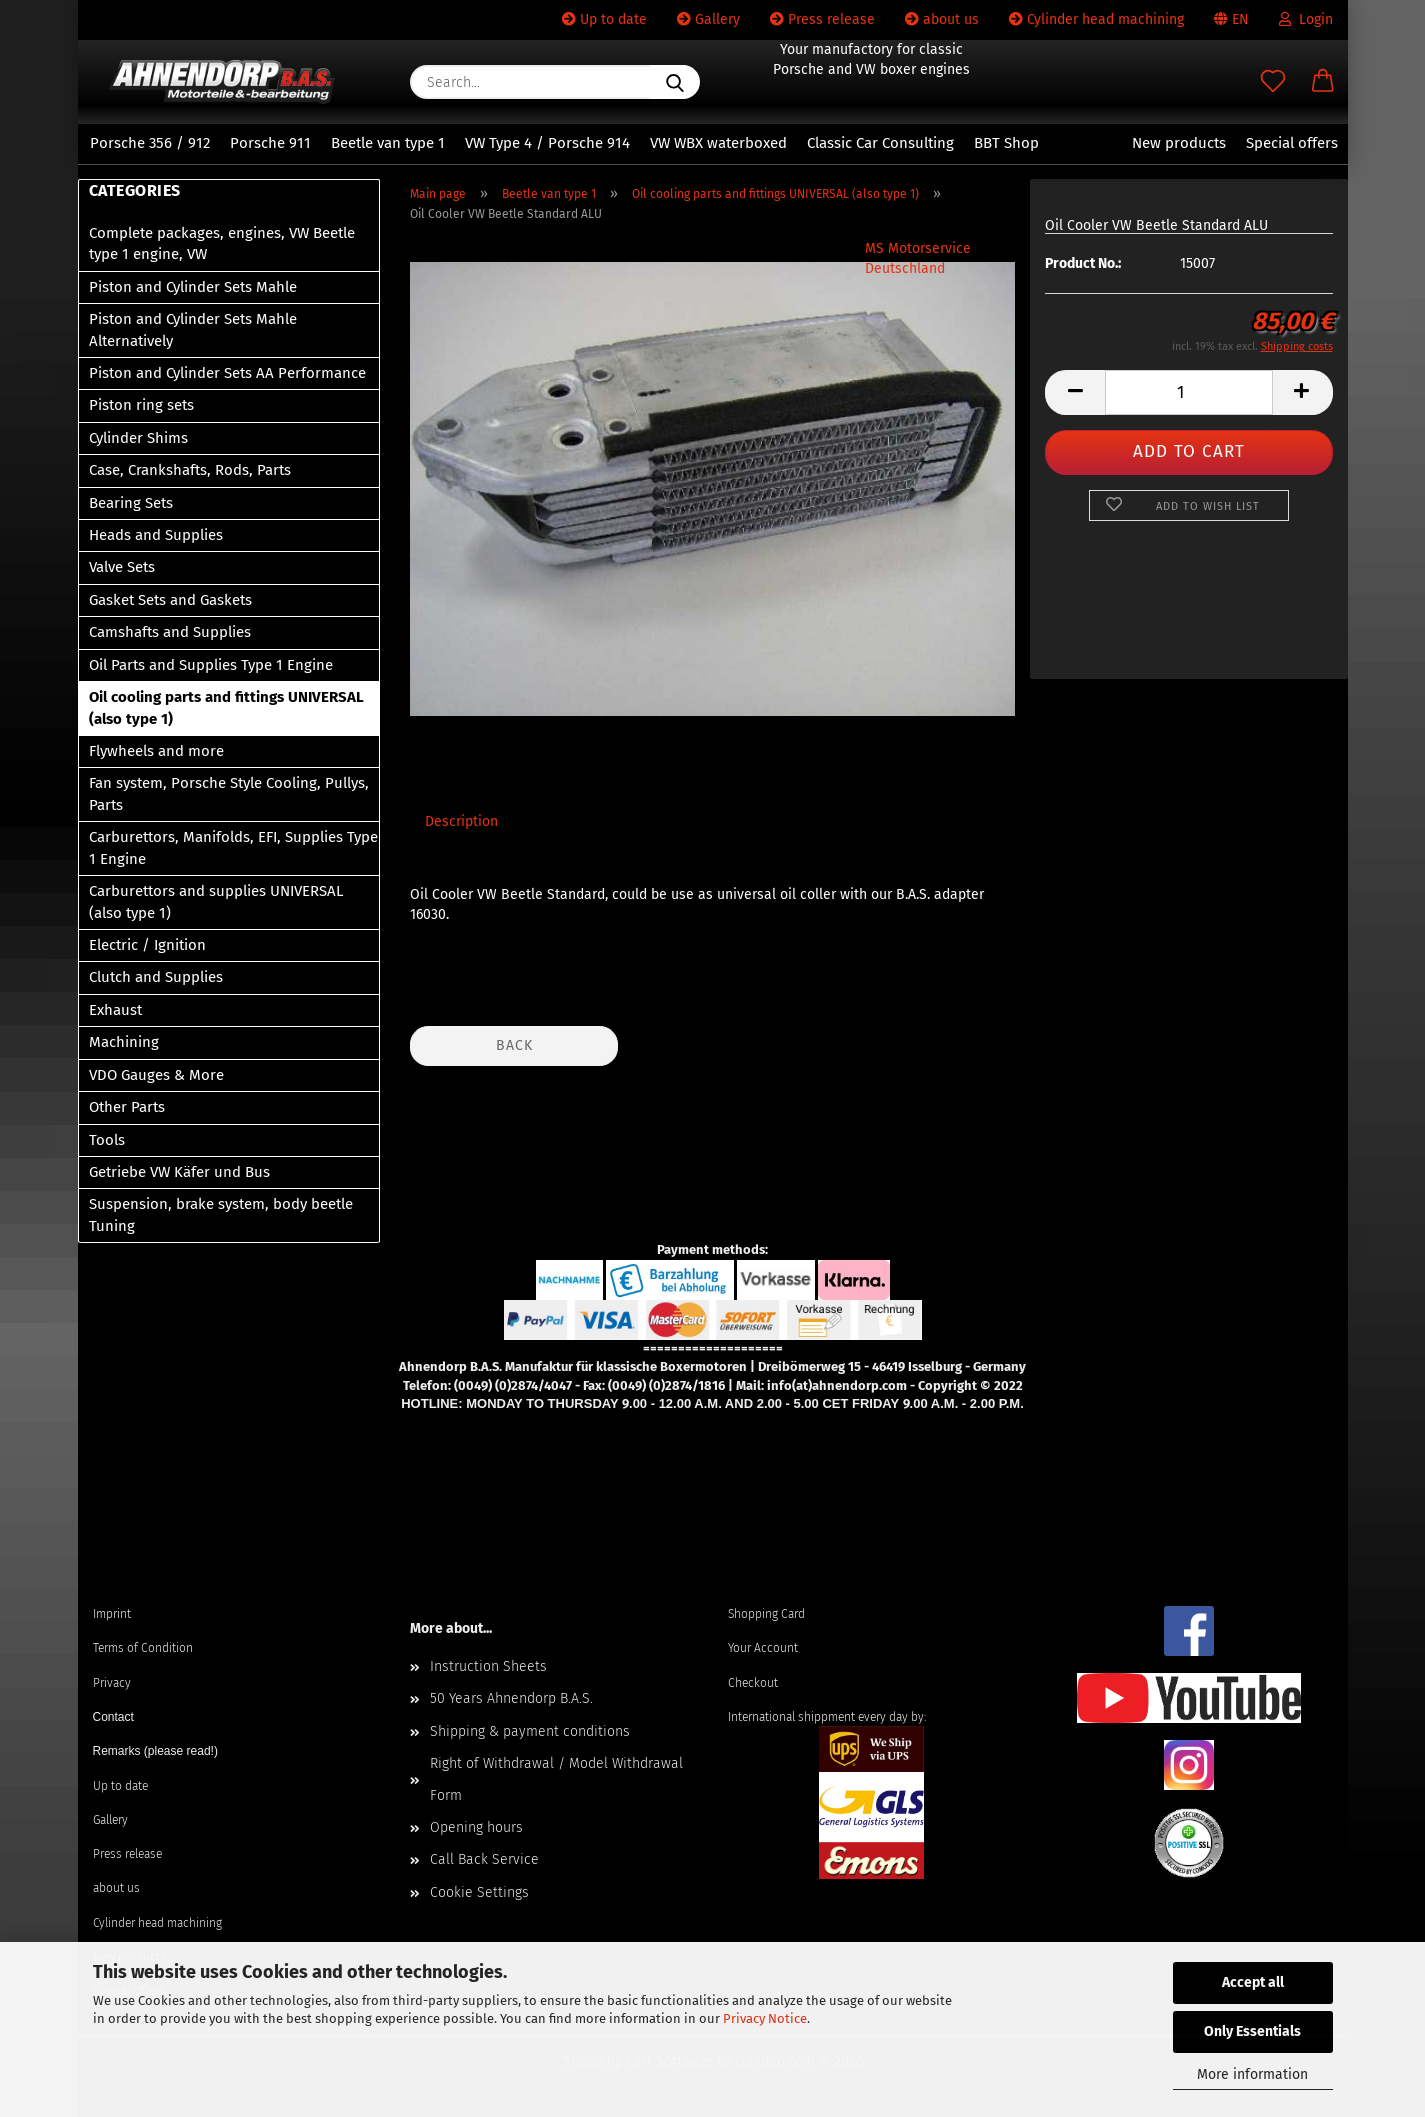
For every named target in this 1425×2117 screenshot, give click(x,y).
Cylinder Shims (138, 438)
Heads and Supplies (156, 535)
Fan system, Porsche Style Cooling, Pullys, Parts (229, 793)
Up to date (604, 19)
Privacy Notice (765, 2018)
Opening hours (476, 1827)
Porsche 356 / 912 (150, 143)
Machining (124, 1042)
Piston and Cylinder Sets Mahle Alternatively (193, 329)
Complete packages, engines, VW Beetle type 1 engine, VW (222, 243)
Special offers (1292, 143)
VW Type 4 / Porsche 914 (547, 143)
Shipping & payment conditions (530, 1731)
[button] (1323, 82)
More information (1252, 2074)
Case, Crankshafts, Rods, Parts (190, 470)
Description (461, 821)
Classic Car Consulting (880, 143)
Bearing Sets (131, 503)
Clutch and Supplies (156, 977)
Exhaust (115, 1010)
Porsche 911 (270, 143)
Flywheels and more (156, 751)
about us (942, 19)
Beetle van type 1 (388, 143)
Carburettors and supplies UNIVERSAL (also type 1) (216, 901)
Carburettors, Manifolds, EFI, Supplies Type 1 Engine (233, 847)
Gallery (708, 19)
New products (1179, 143)
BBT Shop (1006, 143)
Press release (822, 19)
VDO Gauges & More (156, 1075)
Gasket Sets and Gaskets (170, 600)
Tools (107, 1140)
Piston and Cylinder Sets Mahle (193, 287)
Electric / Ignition (147, 945)
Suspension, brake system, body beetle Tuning (221, 1214)
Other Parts (127, 1107)
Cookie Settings (479, 1892)
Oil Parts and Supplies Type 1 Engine (211, 665)
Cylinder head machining (1096, 19)
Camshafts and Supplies (170, 632)
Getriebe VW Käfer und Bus (179, 1172)
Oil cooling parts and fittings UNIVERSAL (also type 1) (226, 707)
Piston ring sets (141, 405)
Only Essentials (1252, 2031)
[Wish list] (1273, 82)
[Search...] (675, 82)
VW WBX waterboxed (718, 143)
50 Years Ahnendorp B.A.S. (511, 1698)
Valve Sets (122, 567)
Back (514, 1045)
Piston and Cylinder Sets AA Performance (227, 373)
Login (1306, 19)
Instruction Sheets (488, 1666)
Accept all (1253, 1982)
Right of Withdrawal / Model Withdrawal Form (556, 1779)
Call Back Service (484, 1859)
